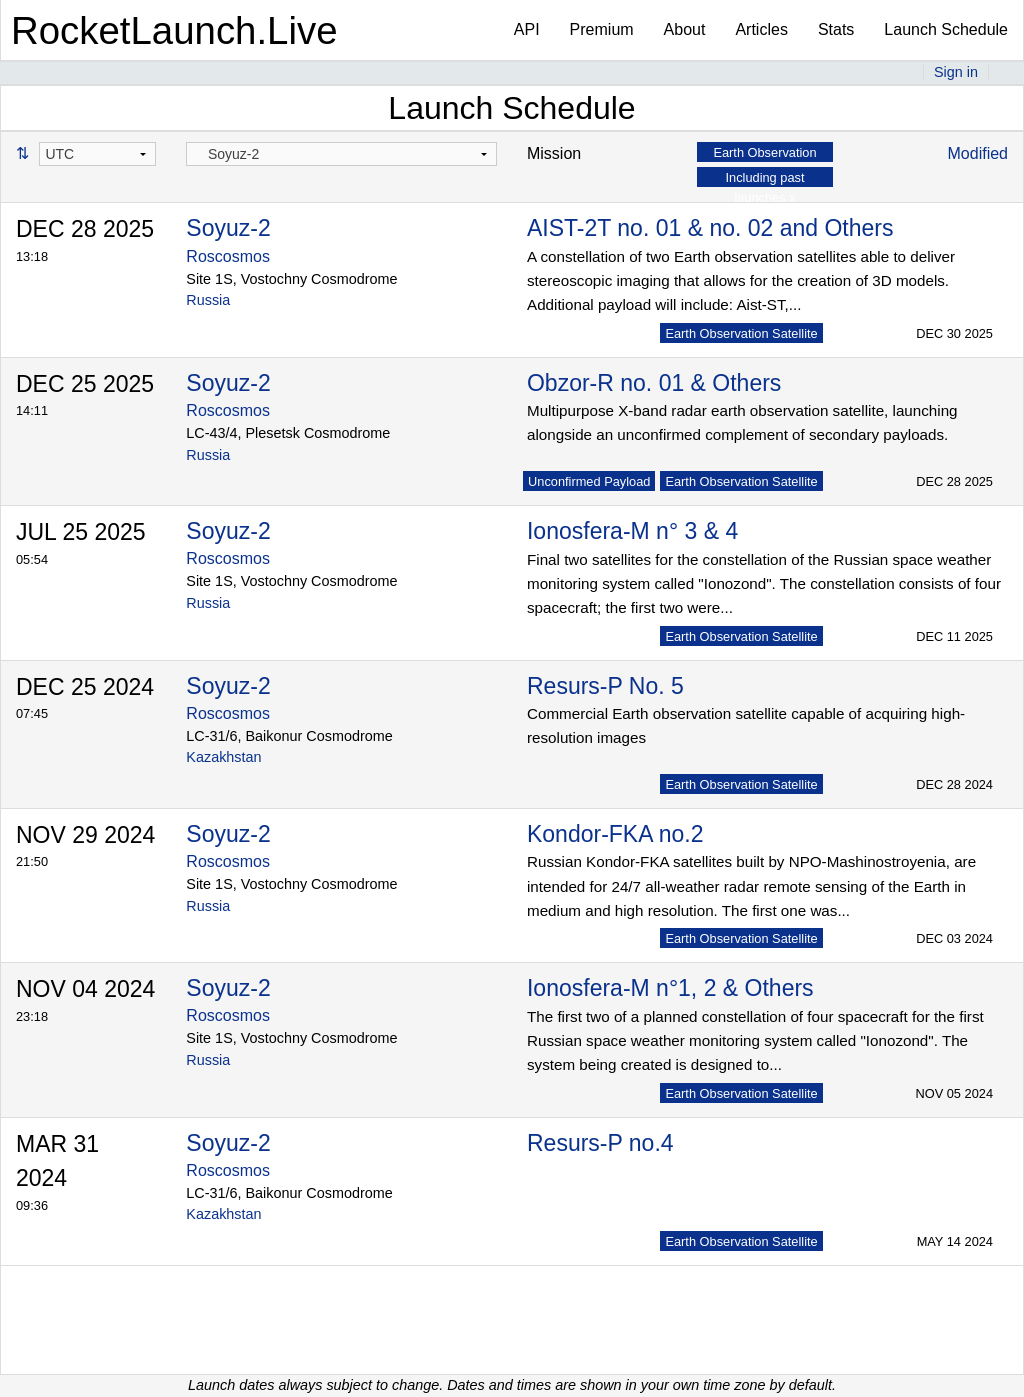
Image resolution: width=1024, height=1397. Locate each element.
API (527, 29)
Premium (602, 29)
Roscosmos (228, 256)
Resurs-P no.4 (600, 1143)
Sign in (956, 72)
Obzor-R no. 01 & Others (654, 383)
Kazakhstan (223, 757)
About (685, 29)
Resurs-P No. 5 (605, 686)
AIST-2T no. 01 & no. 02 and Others (710, 228)
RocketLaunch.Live (174, 30)
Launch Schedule (946, 29)
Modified (978, 153)
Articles (761, 29)
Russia (208, 300)
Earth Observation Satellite (741, 333)
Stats (836, 29)
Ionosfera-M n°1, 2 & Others (670, 988)
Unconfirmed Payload (589, 481)
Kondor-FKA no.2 (615, 834)
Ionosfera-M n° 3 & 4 (632, 531)
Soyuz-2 (228, 228)
